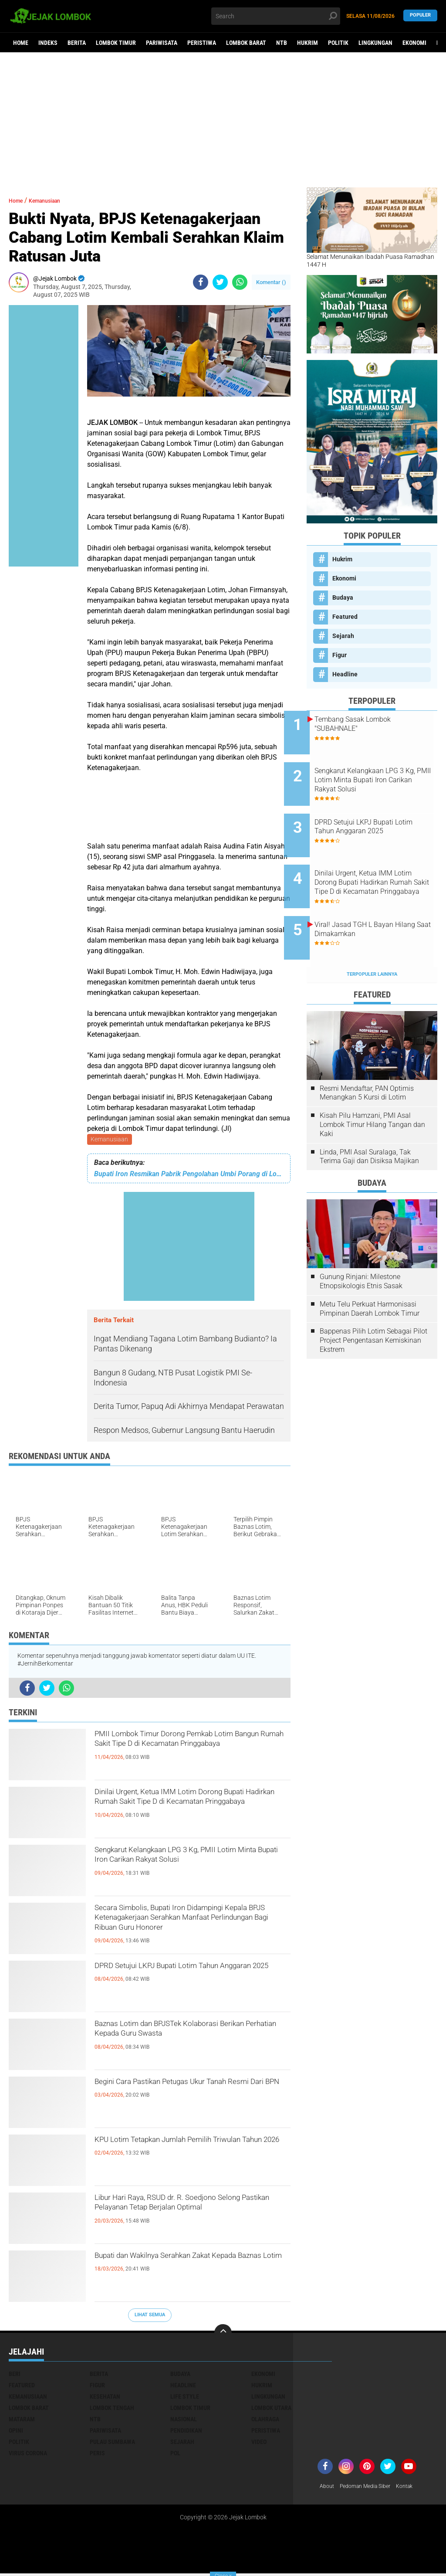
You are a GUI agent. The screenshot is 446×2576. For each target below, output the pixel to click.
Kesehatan (105, 2398)
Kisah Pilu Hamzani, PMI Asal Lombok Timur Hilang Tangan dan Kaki (372, 1088)
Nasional (183, 2420)
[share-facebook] (200, 282)
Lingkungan (375, 42)
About (328, 2488)
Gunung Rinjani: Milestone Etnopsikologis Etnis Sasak (361, 1245)
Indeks (47, 42)
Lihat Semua (150, 2316)
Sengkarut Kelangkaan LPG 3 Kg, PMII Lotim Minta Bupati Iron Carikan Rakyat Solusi (191, 1867)
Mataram (22, 2420)
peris (97, 2454)
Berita (77, 42)
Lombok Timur (116, 42)
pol (175, 2454)
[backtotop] (223, 2334)
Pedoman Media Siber (371, 2488)
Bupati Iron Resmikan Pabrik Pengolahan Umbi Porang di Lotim (189, 1175)
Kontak (416, 2488)
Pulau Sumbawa (112, 2443)
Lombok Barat (246, 42)
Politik (338, 42)
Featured (345, 616)
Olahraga (265, 2420)
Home (20, 42)
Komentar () (271, 282)
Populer (420, 16)
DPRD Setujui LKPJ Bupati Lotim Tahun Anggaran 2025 (190, 1976)
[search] (275, 16)
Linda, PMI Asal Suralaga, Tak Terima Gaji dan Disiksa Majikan (369, 1120)
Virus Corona (28, 2454)
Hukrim (307, 42)
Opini (16, 2432)
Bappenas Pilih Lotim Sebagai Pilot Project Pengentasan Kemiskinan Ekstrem (373, 1304)
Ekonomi (414, 42)
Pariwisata (161, 42)
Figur (339, 655)
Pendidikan (186, 2432)
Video (259, 2443)
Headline (345, 674)
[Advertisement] (223, 120)
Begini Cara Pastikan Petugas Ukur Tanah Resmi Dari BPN (179, 2092)
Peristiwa (201, 42)
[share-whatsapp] (239, 282)
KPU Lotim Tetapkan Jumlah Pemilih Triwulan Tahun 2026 (184, 2150)
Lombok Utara (271, 2409)
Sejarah (343, 635)
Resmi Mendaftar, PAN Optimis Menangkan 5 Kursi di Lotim (367, 1057)
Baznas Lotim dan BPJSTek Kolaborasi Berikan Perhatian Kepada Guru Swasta (191, 2034)
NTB (281, 42)
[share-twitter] (220, 282)
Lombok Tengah (112, 2409)
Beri (14, 2375)
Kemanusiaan (110, 1140)
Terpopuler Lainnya (372, 938)
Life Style (184, 2398)
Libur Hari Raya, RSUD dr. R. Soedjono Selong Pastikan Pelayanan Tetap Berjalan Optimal (187, 2215)
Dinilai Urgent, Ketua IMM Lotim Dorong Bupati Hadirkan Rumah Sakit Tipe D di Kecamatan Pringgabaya (192, 1810)
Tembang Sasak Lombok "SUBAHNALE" (375, 724)
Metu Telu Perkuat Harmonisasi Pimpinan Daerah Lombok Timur (369, 1272)
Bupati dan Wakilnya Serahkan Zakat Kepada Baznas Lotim (184, 2266)
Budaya (342, 597)
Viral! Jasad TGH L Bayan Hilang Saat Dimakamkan (376, 900)
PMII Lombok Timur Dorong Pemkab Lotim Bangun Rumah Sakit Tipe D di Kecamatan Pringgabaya (185, 1752)
